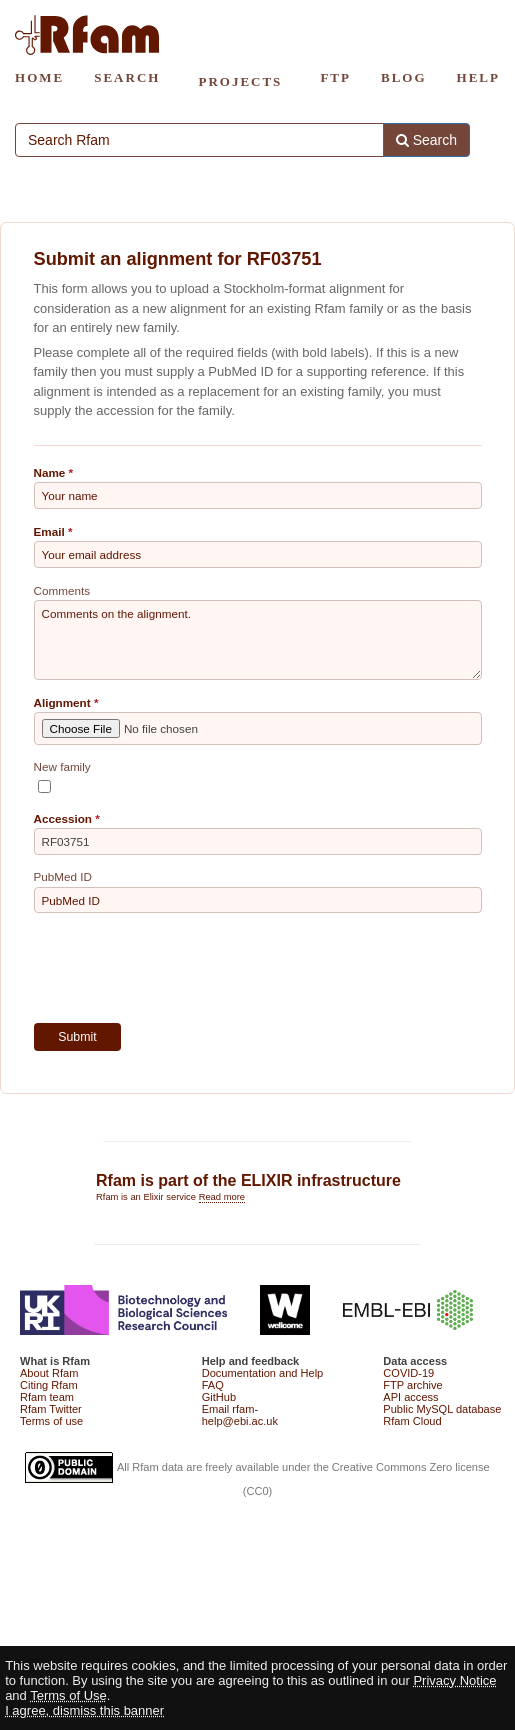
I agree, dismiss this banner (84, 1710)
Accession (63, 818)
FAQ (213, 1385)
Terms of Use (68, 1695)
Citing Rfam (49, 1385)
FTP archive (412, 1385)
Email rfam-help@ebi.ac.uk (240, 1415)
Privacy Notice (454, 1680)
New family (62, 766)
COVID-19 (408, 1373)
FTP (335, 77)
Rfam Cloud (412, 1421)
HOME (39, 77)
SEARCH (127, 77)
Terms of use (51, 1421)
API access (410, 1397)
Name (50, 472)
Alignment (62, 702)
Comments (62, 590)
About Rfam (49, 1373)
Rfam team (47, 1397)
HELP (478, 77)
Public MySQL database (442, 1409)
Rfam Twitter (51, 1409)
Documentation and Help (263, 1373)
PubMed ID (63, 876)
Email (49, 531)
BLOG (404, 77)
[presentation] (186, 968)
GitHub (219, 1397)
